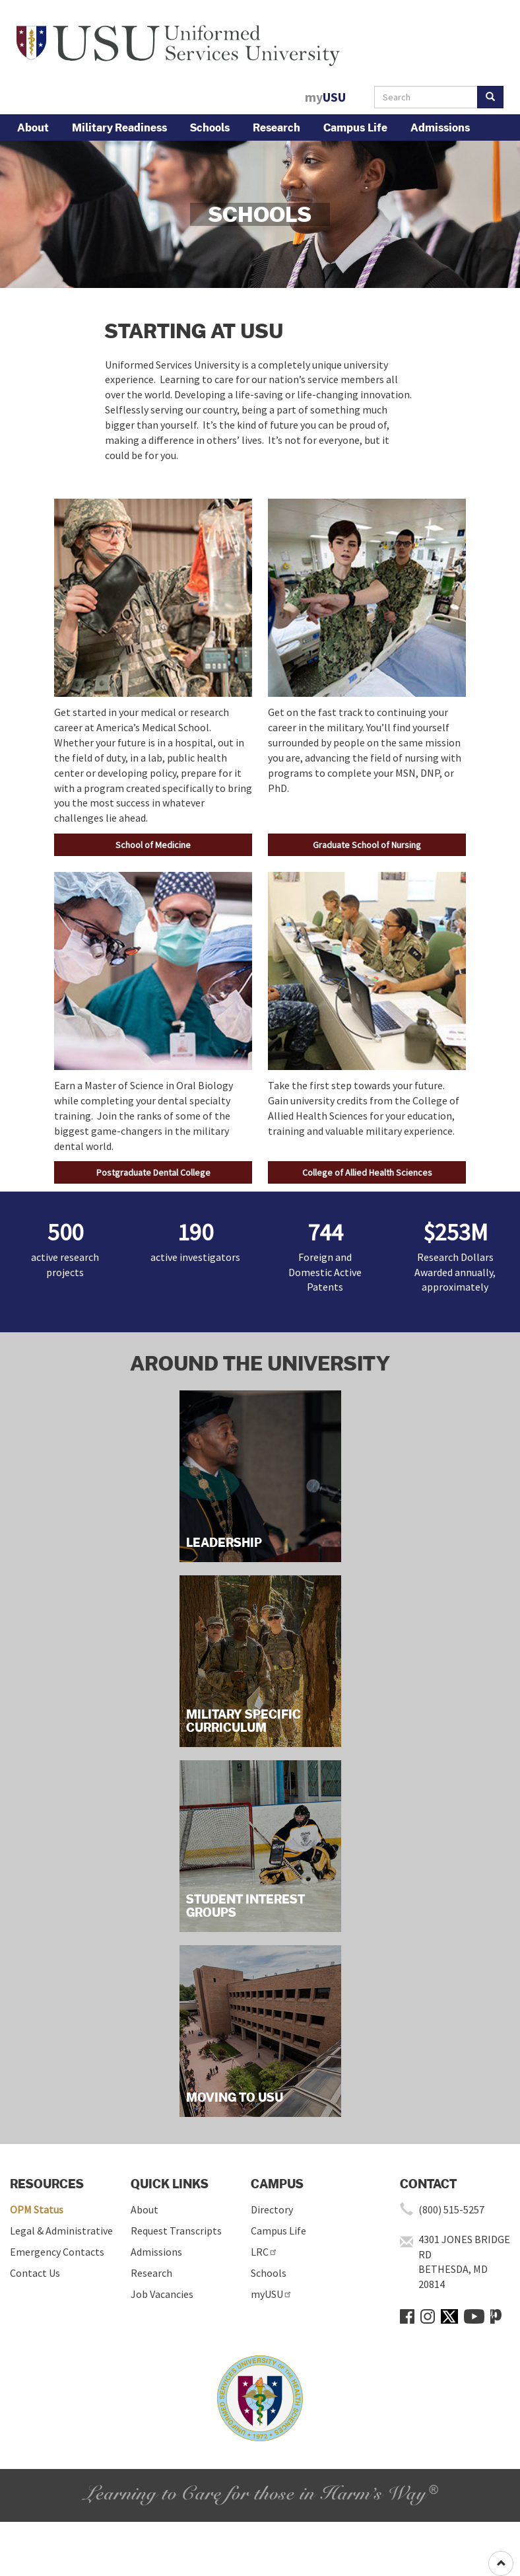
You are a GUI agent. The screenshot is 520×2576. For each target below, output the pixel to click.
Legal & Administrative (61, 2230)
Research (276, 127)
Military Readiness (119, 127)
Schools (210, 127)
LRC (264, 2251)
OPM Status (36, 2209)
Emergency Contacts (57, 2251)
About (33, 127)
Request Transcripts (176, 2230)
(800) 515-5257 (451, 2209)
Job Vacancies (162, 2294)
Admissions (440, 127)
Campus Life (355, 127)
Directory (272, 2209)
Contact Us (35, 2272)
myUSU (271, 2294)
